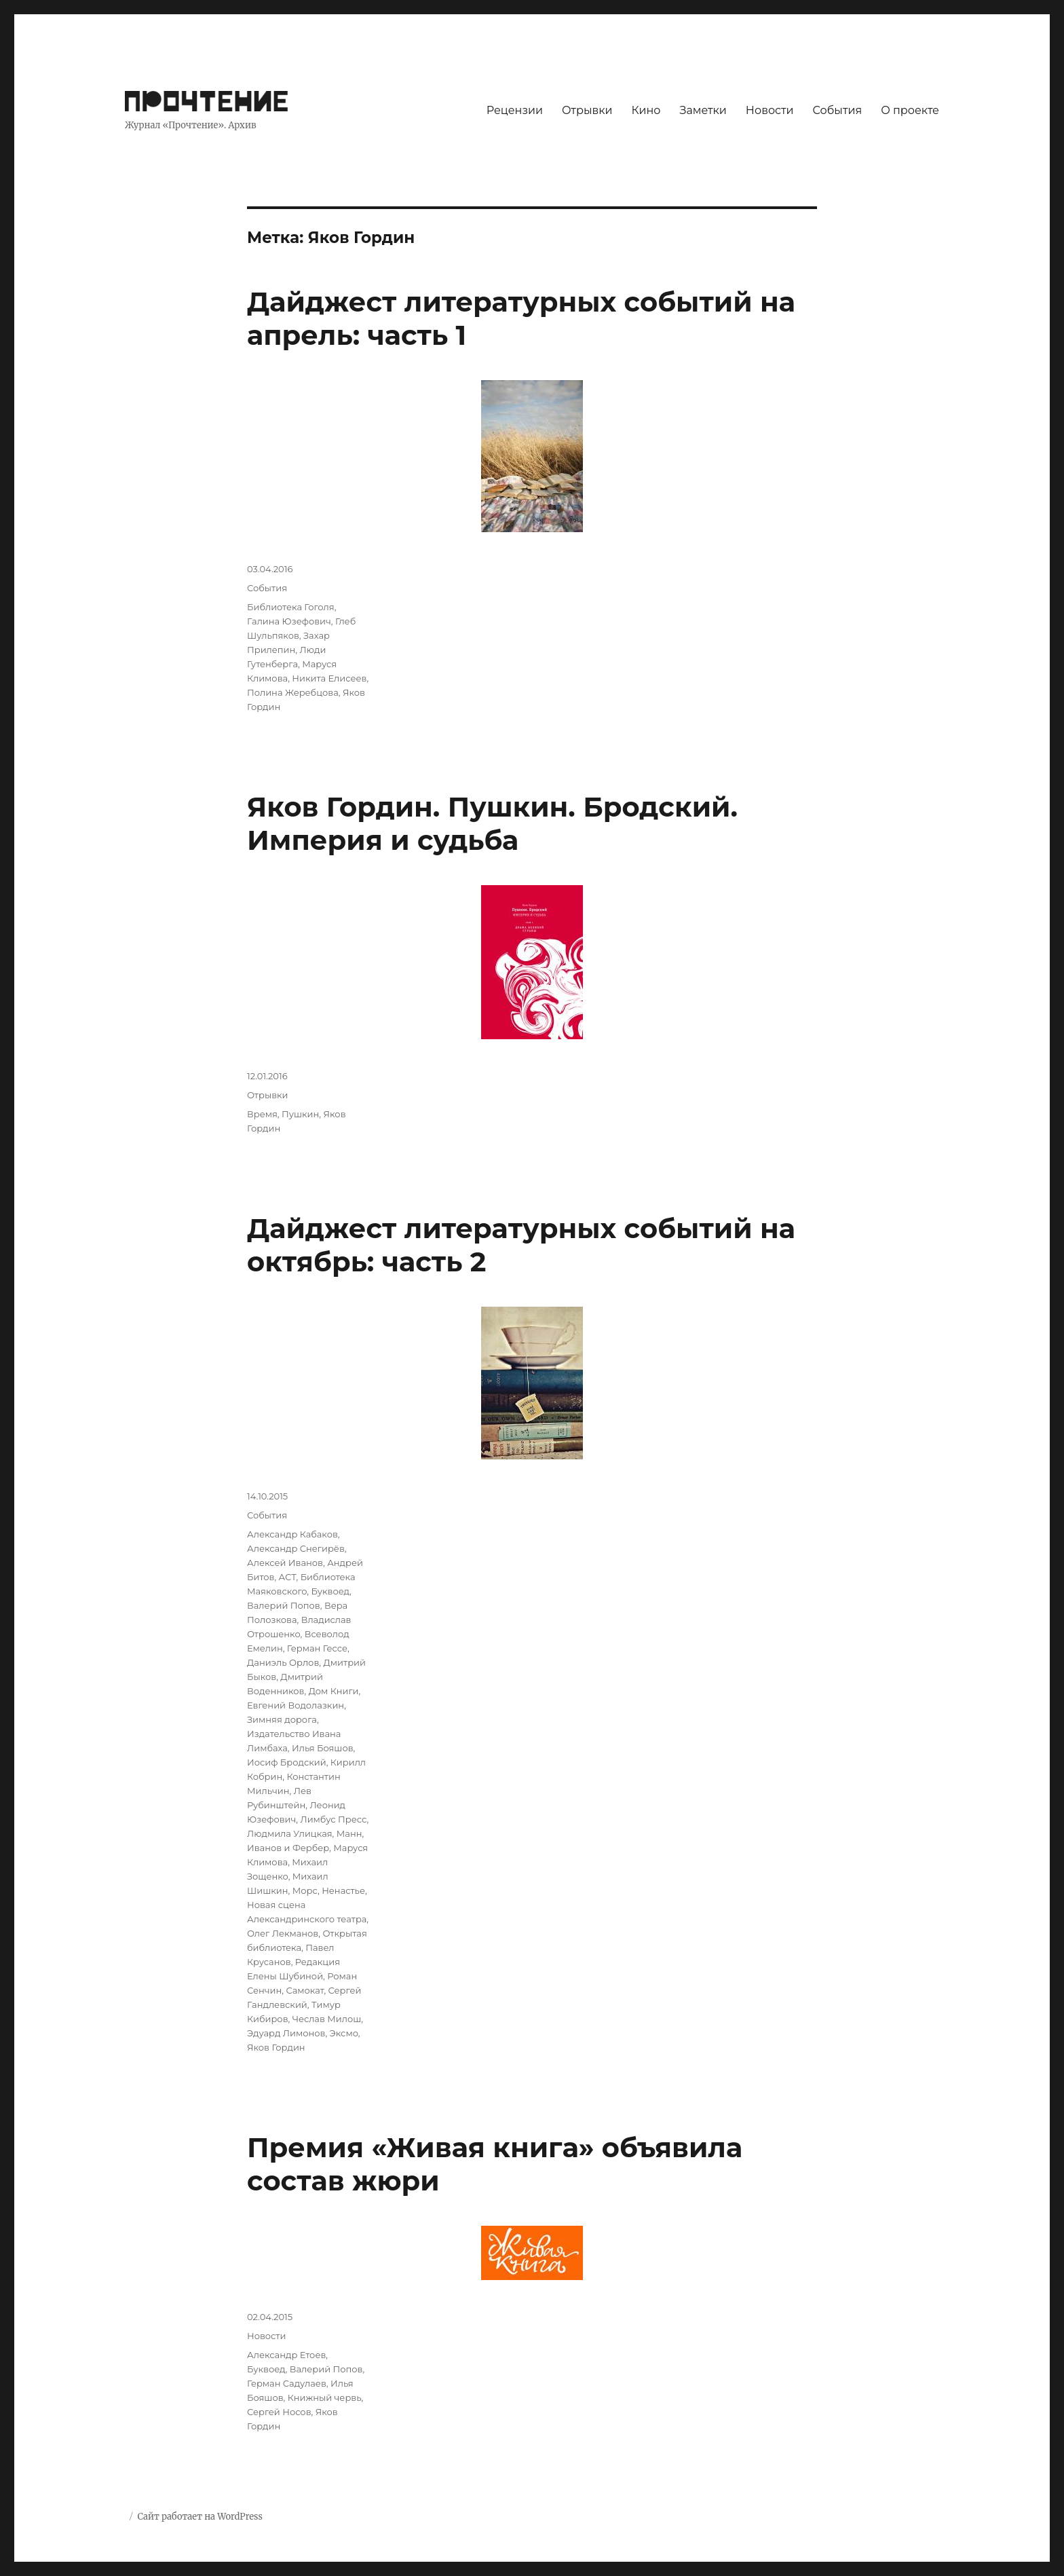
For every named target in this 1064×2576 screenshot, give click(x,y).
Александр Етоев (286, 2354)
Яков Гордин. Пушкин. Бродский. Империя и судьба (492, 823)
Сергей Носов (279, 2411)
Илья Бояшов (323, 1747)
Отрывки (587, 110)
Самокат (305, 1990)
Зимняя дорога (282, 1719)
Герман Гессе (317, 1648)
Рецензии (515, 110)
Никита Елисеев (329, 678)
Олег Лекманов (282, 1933)
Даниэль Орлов (283, 1662)
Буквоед (330, 1591)
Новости (770, 110)
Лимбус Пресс (333, 1819)
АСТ (288, 1576)
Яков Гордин (276, 2047)
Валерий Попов (283, 1605)
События (837, 110)
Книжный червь (325, 2397)
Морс (305, 1890)
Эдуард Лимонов (286, 2033)
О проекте (910, 110)
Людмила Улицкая (289, 1833)
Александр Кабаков (292, 1534)
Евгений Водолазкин (295, 1705)
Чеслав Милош (327, 2018)
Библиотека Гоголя (291, 606)
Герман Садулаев (286, 2383)
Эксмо (344, 2033)
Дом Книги (334, 1690)
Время (262, 1113)
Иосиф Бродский (286, 1762)
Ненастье (343, 1890)
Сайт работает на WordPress (199, 2516)
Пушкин (300, 1113)
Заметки (703, 110)
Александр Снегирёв (296, 1548)
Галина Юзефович (289, 621)
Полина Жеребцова (293, 692)
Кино (645, 110)
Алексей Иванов (285, 1562)
